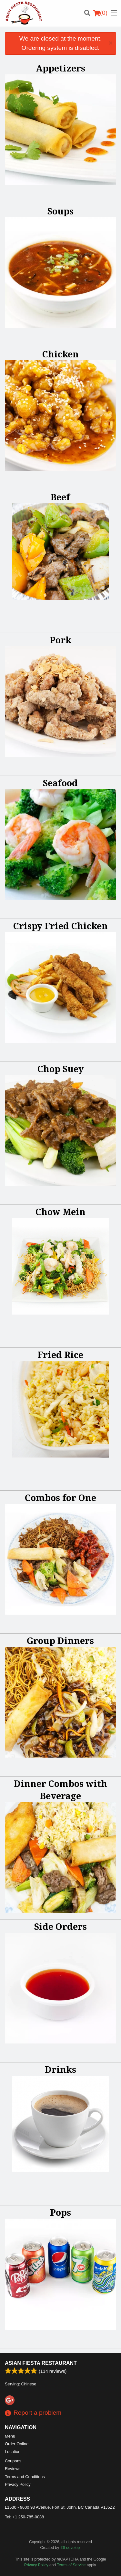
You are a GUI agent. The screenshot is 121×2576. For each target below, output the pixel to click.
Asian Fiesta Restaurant (41, 2363)
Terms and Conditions (25, 2476)
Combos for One (60, 1498)
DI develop (70, 2547)
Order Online (16, 2443)
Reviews (12, 2468)
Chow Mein (60, 1212)
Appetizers (60, 68)
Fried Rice (60, 1355)
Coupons (13, 2460)
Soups (60, 211)
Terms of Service (71, 2565)
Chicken (60, 354)
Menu (10, 2436)
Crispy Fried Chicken (60, 926)
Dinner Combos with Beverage (60, 1790)
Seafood (60, 783)
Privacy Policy (18, 2484)
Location (12, 2451)
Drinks (60, 2069)
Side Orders (60, 1926)
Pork (60, 640)
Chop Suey (60, 1069)
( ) (100, 13)
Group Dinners (60, 1641)
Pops (60, 2212)
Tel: (24, 2517)
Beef (60, 497)
